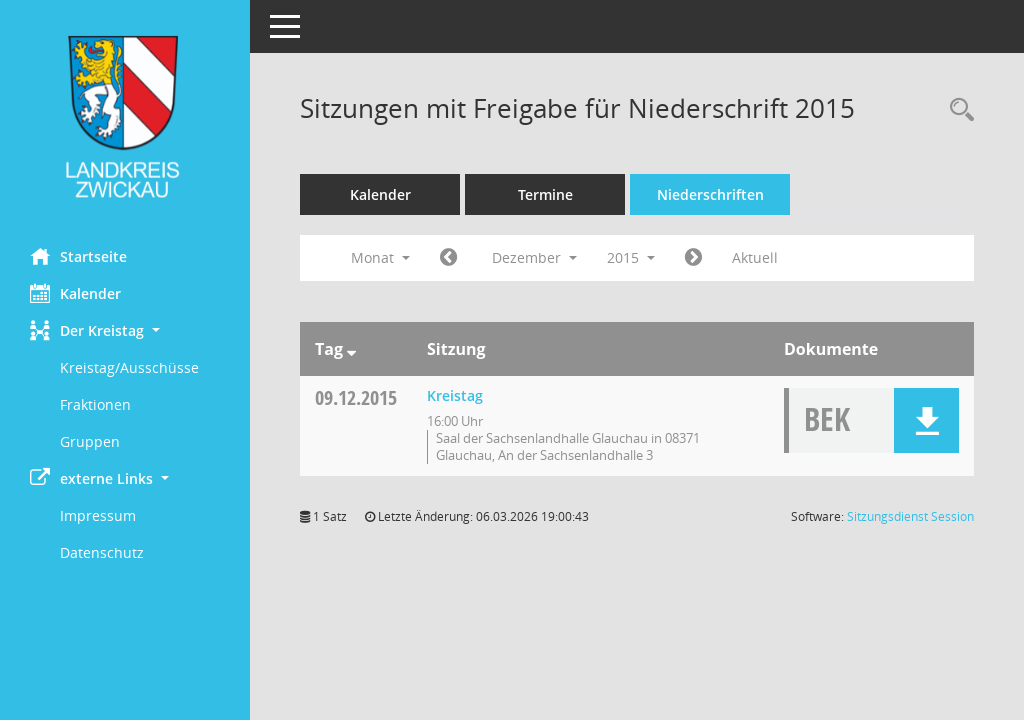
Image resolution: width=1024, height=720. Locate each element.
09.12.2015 (356, 397)
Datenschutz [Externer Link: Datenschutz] (102, 552)
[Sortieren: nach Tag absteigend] (351, 349)
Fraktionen (95, 404)
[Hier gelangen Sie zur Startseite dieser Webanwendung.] (125, 116)
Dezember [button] (534, 257)
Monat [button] (380, 257)
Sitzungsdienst (910, 516)
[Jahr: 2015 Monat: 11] (448, 258)
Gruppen (90, 441)
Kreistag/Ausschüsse (129, 367)
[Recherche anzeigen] (957, 110)
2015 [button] (631, 257)
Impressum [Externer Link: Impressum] (98, 515)
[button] (125, 330)
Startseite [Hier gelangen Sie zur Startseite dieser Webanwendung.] (78, 256)
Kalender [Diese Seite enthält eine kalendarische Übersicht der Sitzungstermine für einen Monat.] (75, 293)
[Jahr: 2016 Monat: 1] (693, 258)
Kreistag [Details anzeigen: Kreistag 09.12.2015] (455, 395)
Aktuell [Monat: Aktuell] (755, 257)
